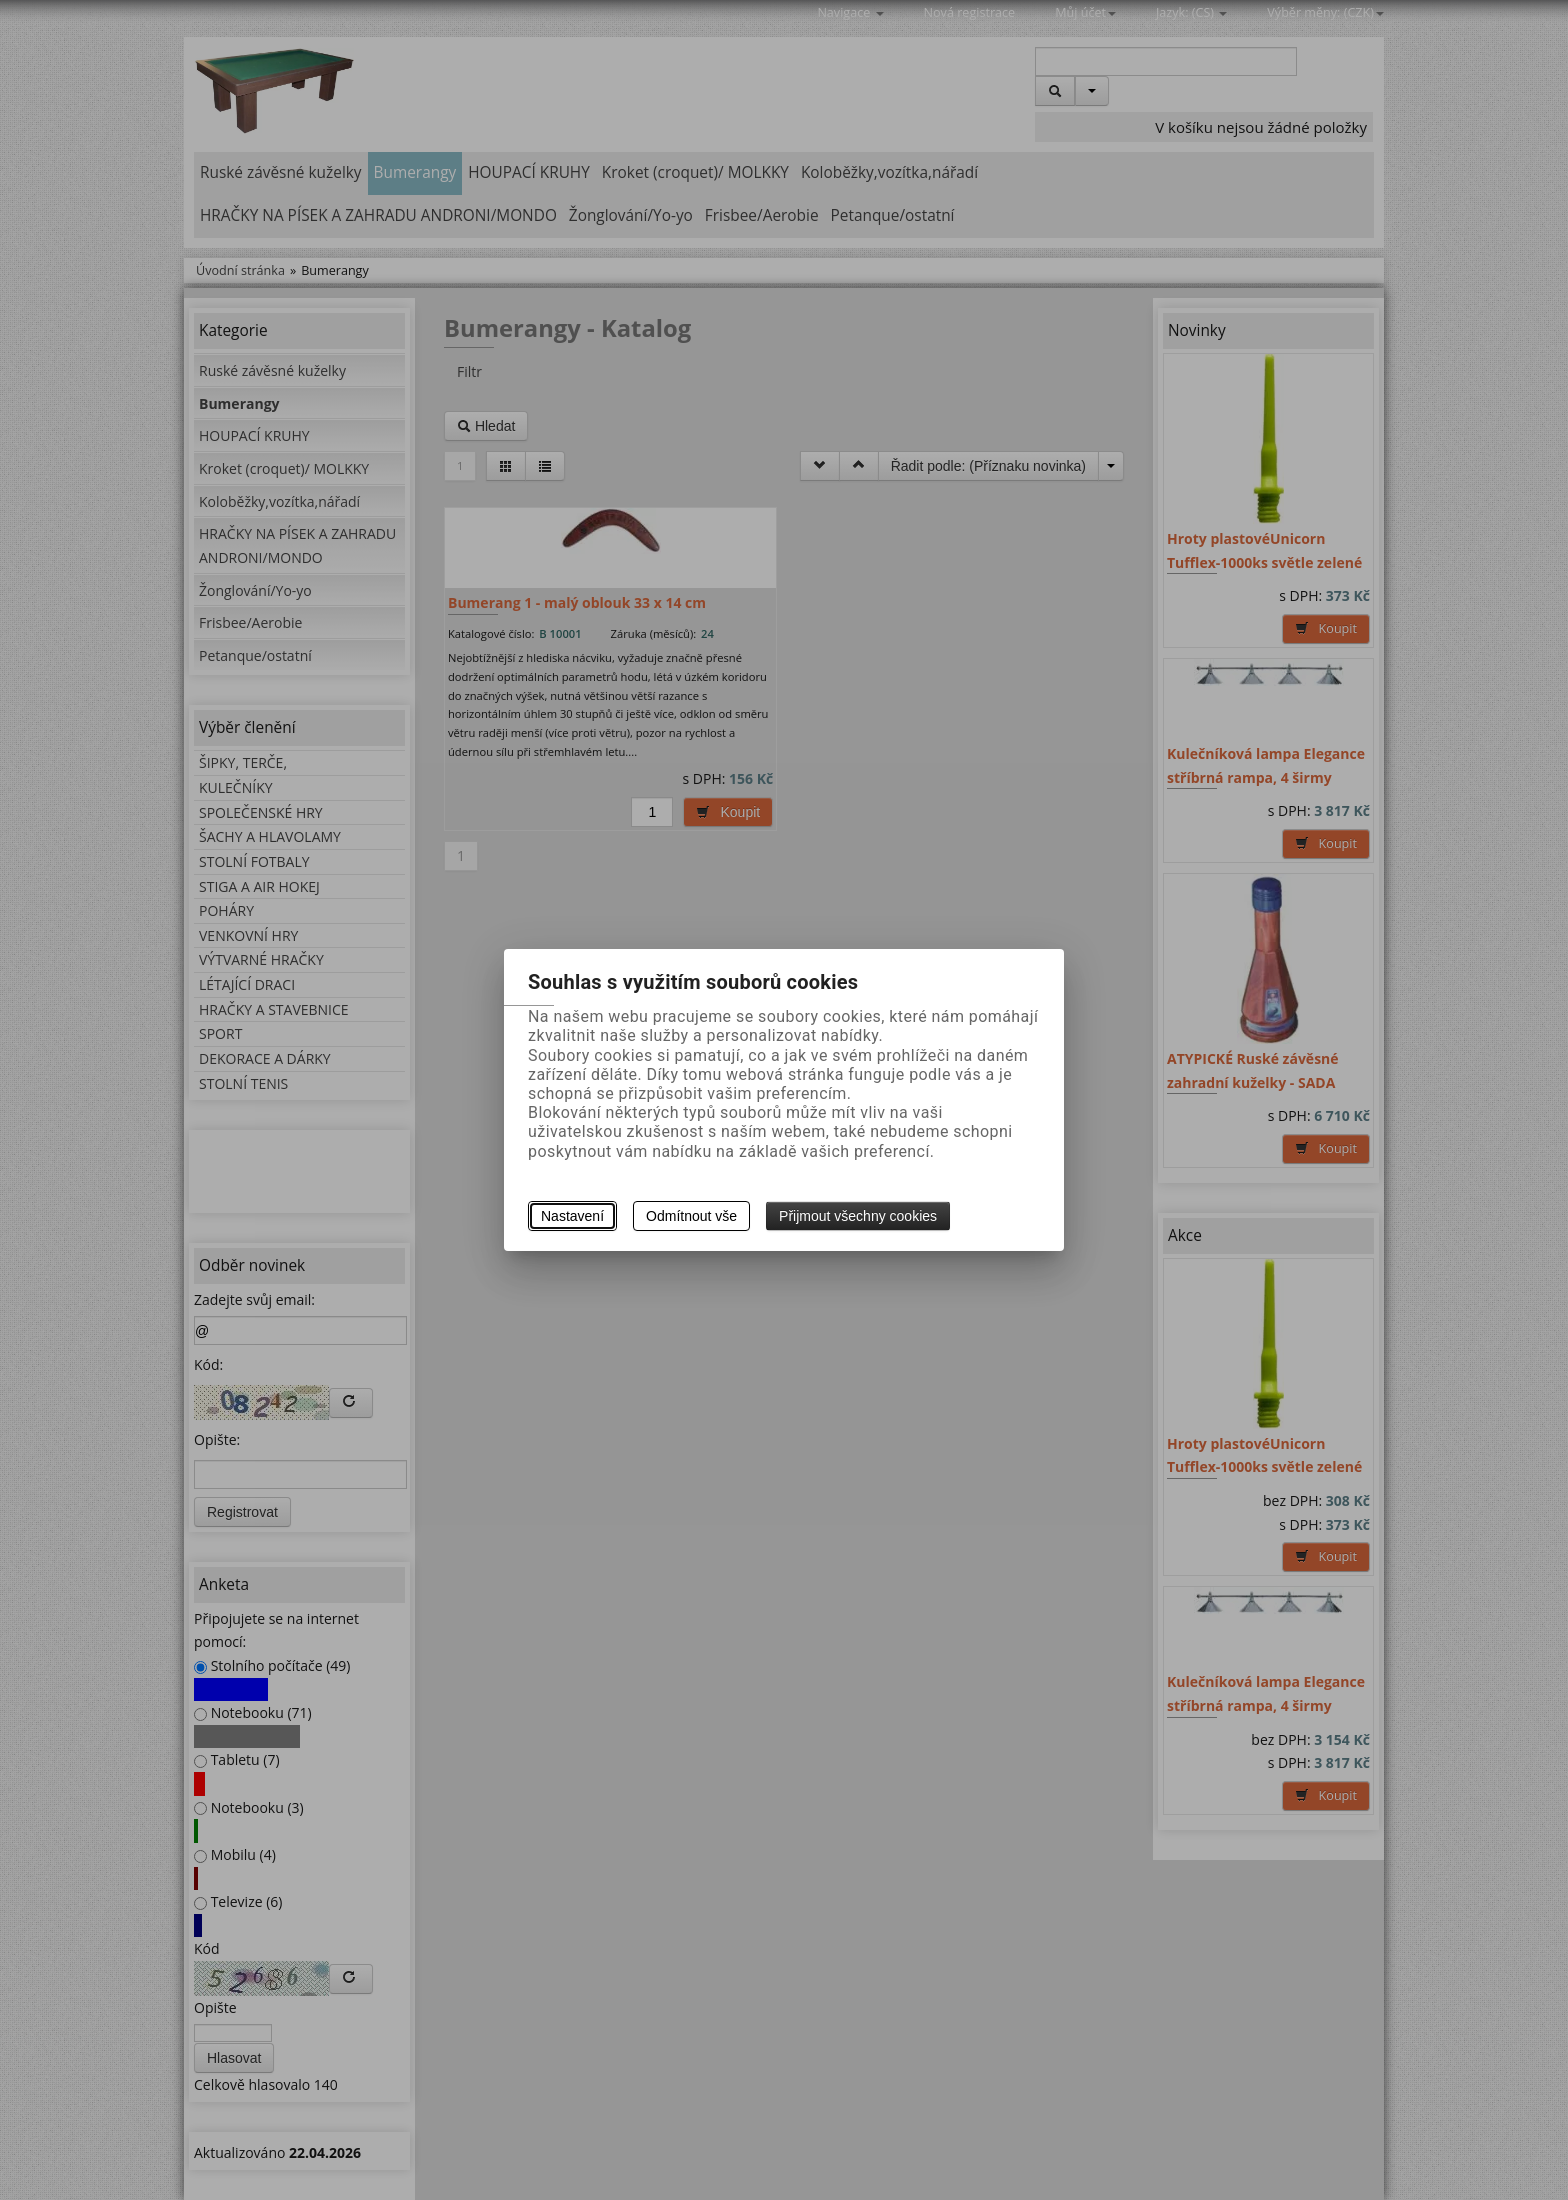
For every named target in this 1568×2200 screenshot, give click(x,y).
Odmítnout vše (691, 1216)
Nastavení (572, 1216)
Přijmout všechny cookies (858, 1216)
